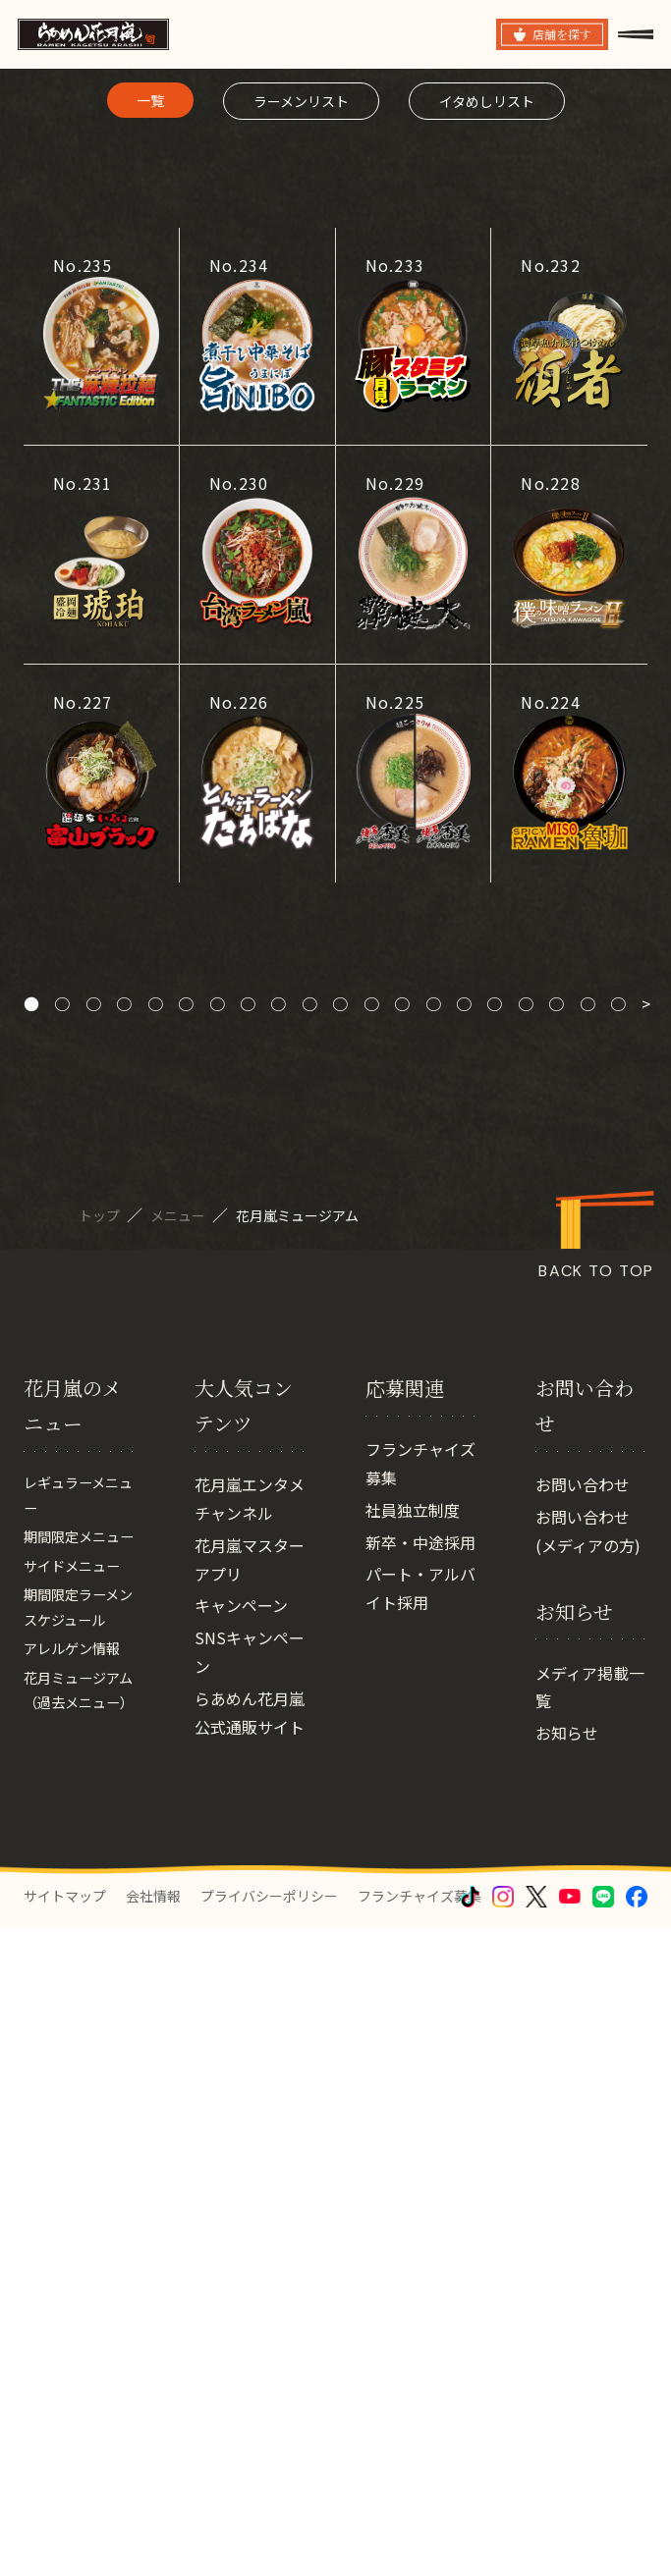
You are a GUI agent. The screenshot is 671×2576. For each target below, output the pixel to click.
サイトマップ (65, 2543)
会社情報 (153, 2543)
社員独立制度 (412, 2104)
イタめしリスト (486, 635)
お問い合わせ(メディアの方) (588, 2125)
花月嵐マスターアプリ (250, 2153)
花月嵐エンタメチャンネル (250, 2092)
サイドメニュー (79, 2199)
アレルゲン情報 (79, 2292)
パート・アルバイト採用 (420, 2182)
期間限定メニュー (79, 2153)
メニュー (179, 1749)
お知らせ (566, 2326)
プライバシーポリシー (269, 2543)
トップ (101, 1749)
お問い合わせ (582, 2078)
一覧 (150, 634)
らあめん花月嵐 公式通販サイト (250, 2307)
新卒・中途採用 (420, 2135)
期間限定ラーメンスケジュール (78, 2246)
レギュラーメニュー (78, 2092)
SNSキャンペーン (250, 2246)
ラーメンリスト (301, 635)
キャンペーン (241, 2199)
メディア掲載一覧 (589, 2280)
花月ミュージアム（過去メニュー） (79, 2352)
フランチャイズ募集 (420, 2057)
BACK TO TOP (596, 1806)
